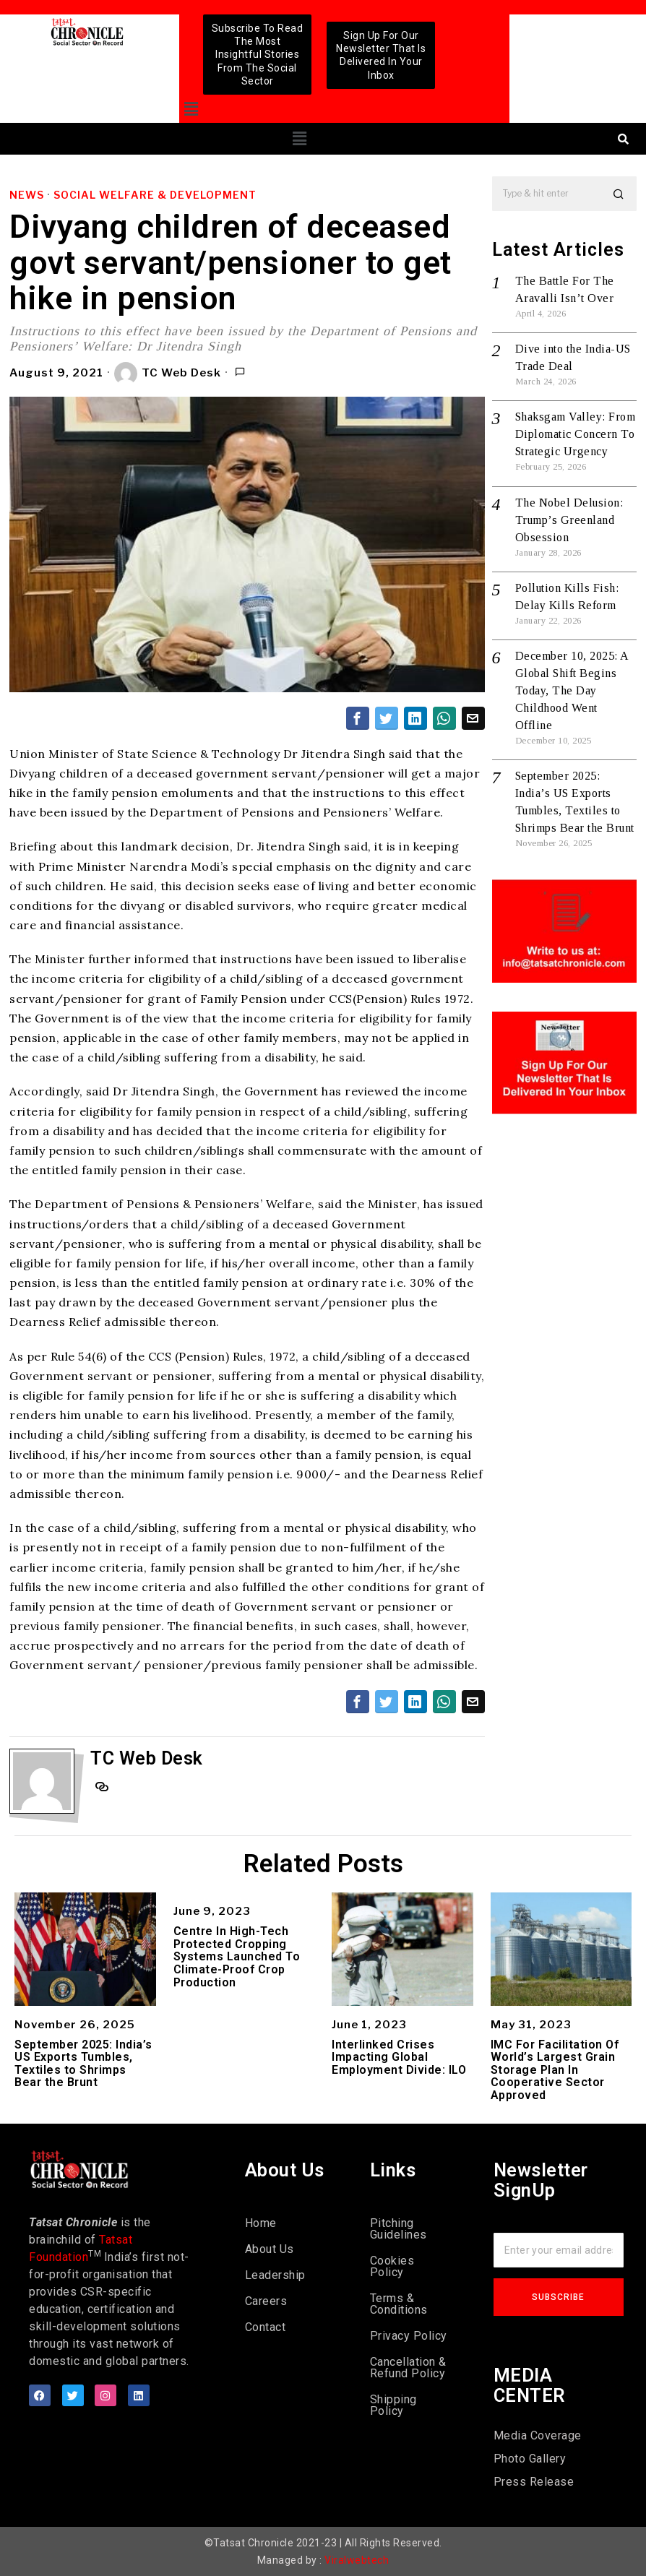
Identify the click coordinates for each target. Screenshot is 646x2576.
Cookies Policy (392, 2266)
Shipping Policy (393, 2405)
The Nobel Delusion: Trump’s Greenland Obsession (569, 519)
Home (261, 2223)
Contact (265, 2327)
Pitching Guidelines (398, 2228)
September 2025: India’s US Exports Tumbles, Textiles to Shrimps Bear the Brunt (83, 2063)
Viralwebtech (356, 2560)
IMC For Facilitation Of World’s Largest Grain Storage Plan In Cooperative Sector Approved (555, 2070)
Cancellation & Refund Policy (408, 2367)
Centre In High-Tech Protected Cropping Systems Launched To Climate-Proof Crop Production (237, 1957)
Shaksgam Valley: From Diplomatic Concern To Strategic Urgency (575, 433)
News (26, 195)
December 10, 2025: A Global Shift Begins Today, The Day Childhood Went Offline (572, 690)
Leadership (275, 2275)
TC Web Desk (167, 373)
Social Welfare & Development (155, 195)
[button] (191, 109)
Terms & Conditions (399, 2304)
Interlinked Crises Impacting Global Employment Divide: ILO (399, 2057)
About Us (269, 2249)
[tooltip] (357, 718)
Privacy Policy (408, 2336)
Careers (266, 2301)
